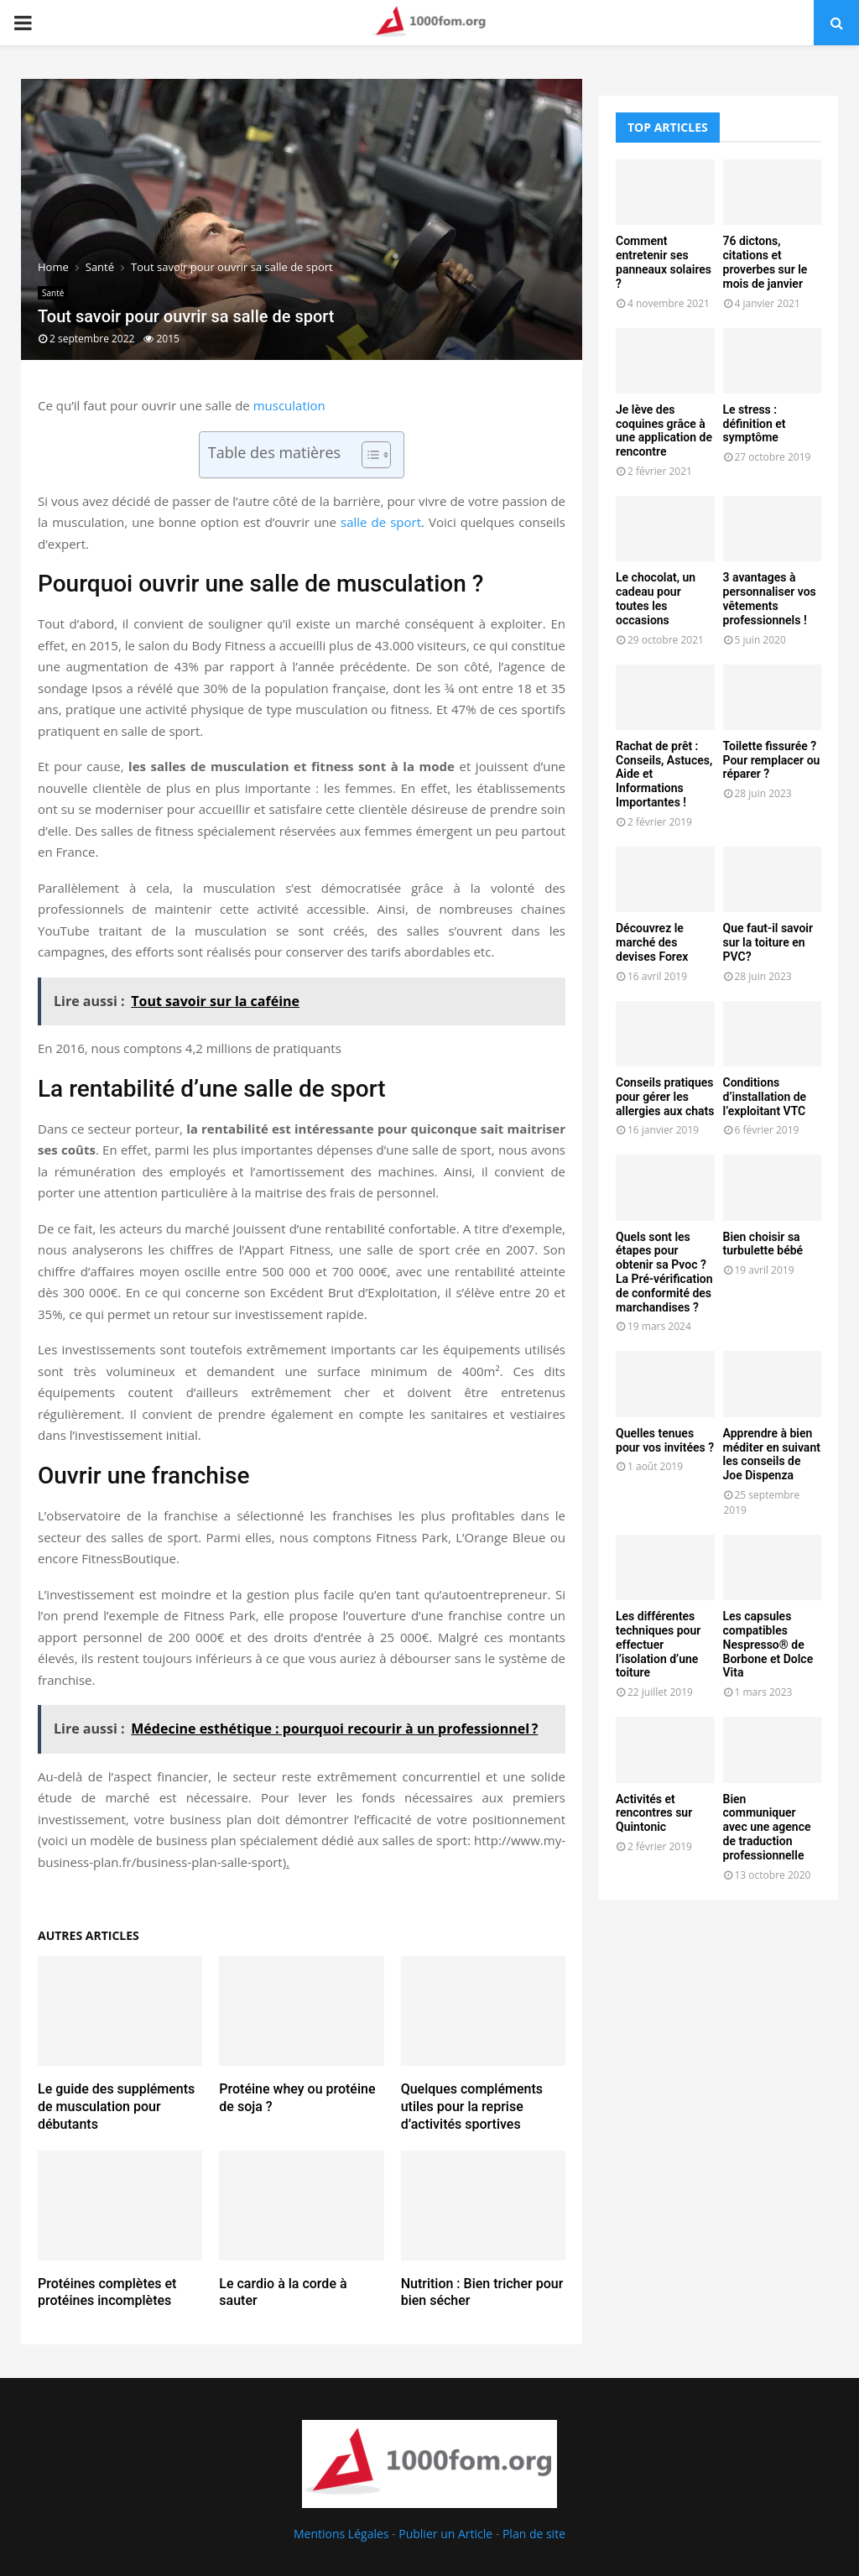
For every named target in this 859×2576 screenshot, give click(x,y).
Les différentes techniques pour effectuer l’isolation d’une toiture (658, 1644)
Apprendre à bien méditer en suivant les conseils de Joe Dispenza (771, 1454)
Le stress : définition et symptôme (754, 424)
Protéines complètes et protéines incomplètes (107, 2292)
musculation (289, 405)
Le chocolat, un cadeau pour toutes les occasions (655, 598)
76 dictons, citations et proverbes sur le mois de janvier (765, 261)
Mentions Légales (341, 2534)
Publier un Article (445, 2534)
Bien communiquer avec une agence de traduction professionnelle (767, 1827)
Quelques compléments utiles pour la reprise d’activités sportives (472, 2106)
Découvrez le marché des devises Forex (652, 942)
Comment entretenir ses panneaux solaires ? (663, 261)
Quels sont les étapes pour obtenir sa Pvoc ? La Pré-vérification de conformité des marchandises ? (664, 1272)
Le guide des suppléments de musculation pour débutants (116, 2106)
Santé (53, 293)
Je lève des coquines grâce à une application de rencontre (664, 430)
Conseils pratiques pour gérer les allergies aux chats (665, 1097)
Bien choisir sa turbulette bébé (763, 1244)
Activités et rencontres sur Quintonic (654, 1813)
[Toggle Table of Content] (368, 455)
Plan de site (533, 2534)
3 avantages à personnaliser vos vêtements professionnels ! (769, 598)
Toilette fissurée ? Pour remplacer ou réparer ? (771, 760)
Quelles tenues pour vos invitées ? (665, 1440)
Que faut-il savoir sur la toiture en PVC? (768, 942)
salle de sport (381, 522)
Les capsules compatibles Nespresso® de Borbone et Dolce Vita (768, 1644)
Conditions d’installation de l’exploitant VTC (765, 1097)
